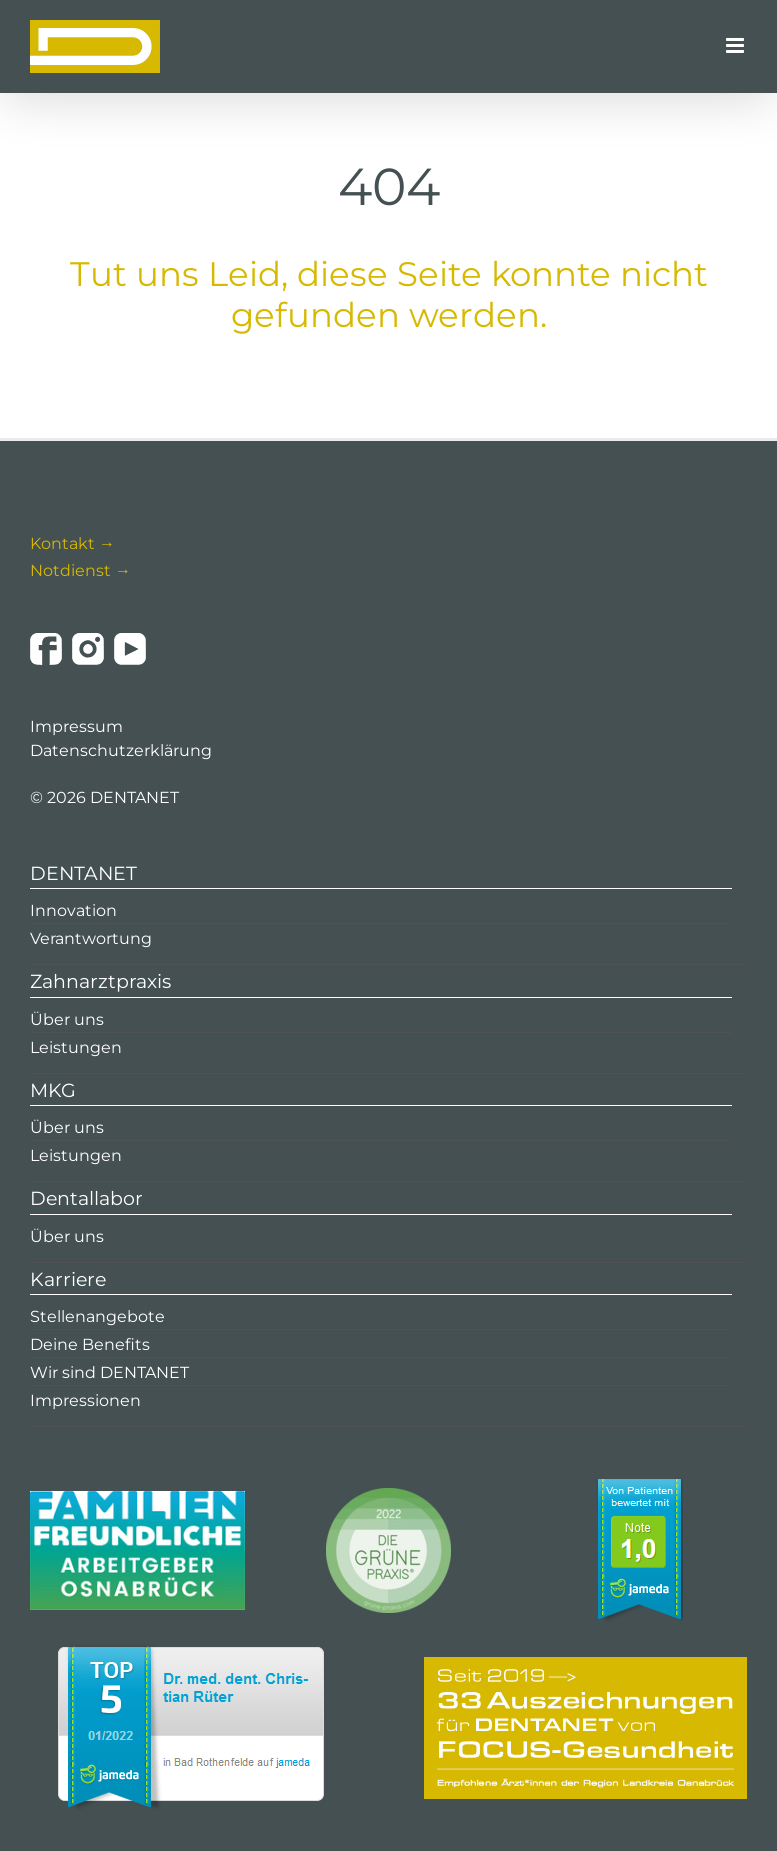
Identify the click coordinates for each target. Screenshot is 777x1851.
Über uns (67, 1019)
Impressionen (85, 1400)
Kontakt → (72, 543)
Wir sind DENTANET (109, 1372)
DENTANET (83, 873)
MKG (53, 1090)
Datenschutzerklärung (121, 750)
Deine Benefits (90, 1344)
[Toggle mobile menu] (736, 45)
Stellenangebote (97, 1316)
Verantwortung (91, 938)
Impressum (76, 726)
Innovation (73, 910)
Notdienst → (80, 570)
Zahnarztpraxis (100, 981)
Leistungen (76, 1047)
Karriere (68, 1279)
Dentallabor (86, 1198)
